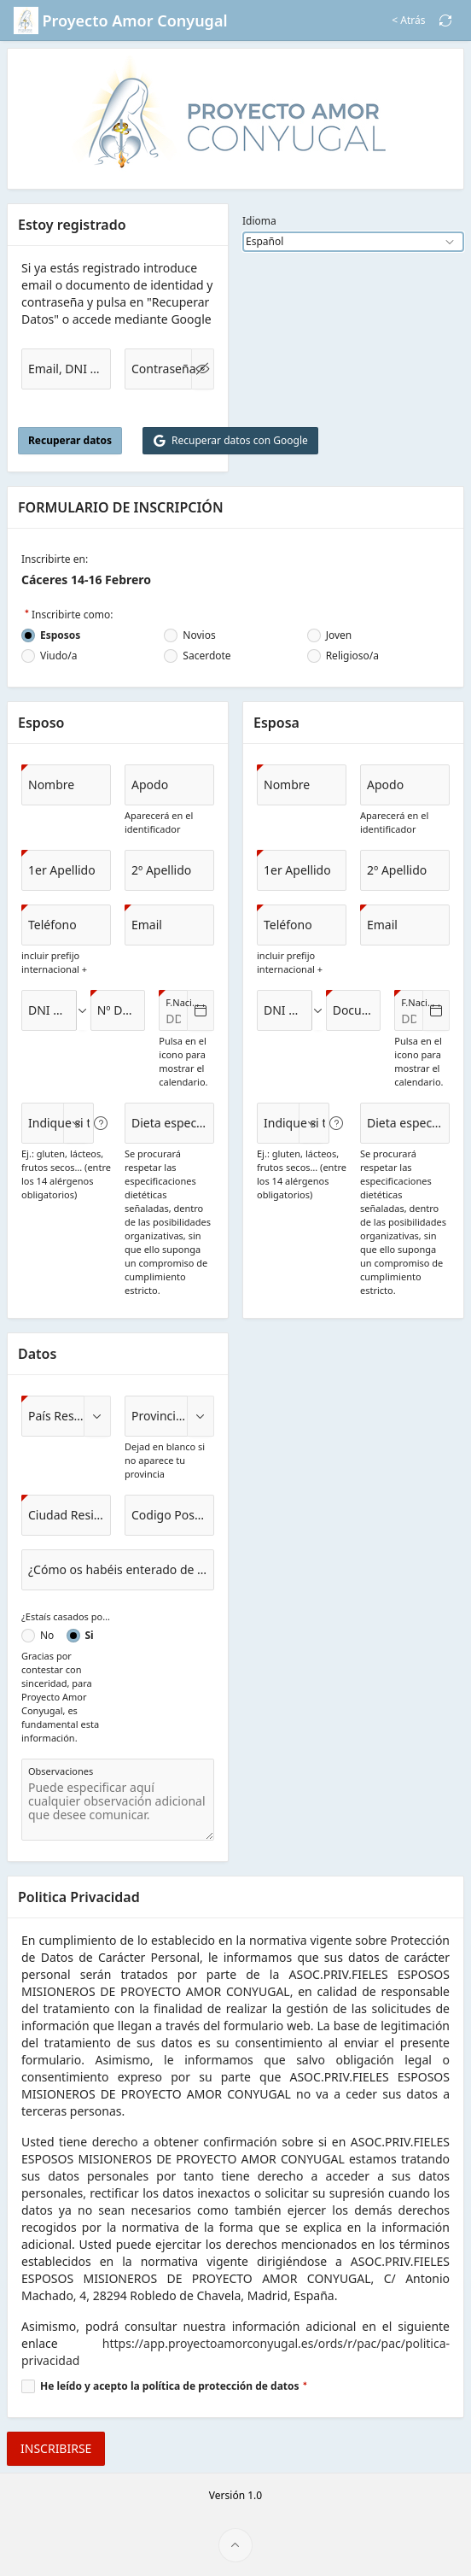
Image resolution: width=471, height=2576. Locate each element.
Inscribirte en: (54, 559)
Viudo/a (59, 656)
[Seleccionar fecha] (200, 1010)
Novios (199, 635)
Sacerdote (206, 656)
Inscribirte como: (72, 614)
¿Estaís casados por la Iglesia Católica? (66, 1616)
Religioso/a (352, 656)
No (47, 1635)
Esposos (60, 635)
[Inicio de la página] (235, 2545)
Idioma (259, 221)
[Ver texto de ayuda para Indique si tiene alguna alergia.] (100, 1123)
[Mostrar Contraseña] (202, 368)
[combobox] (49, 1010)
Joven (339, 635)
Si (89, 1635)
